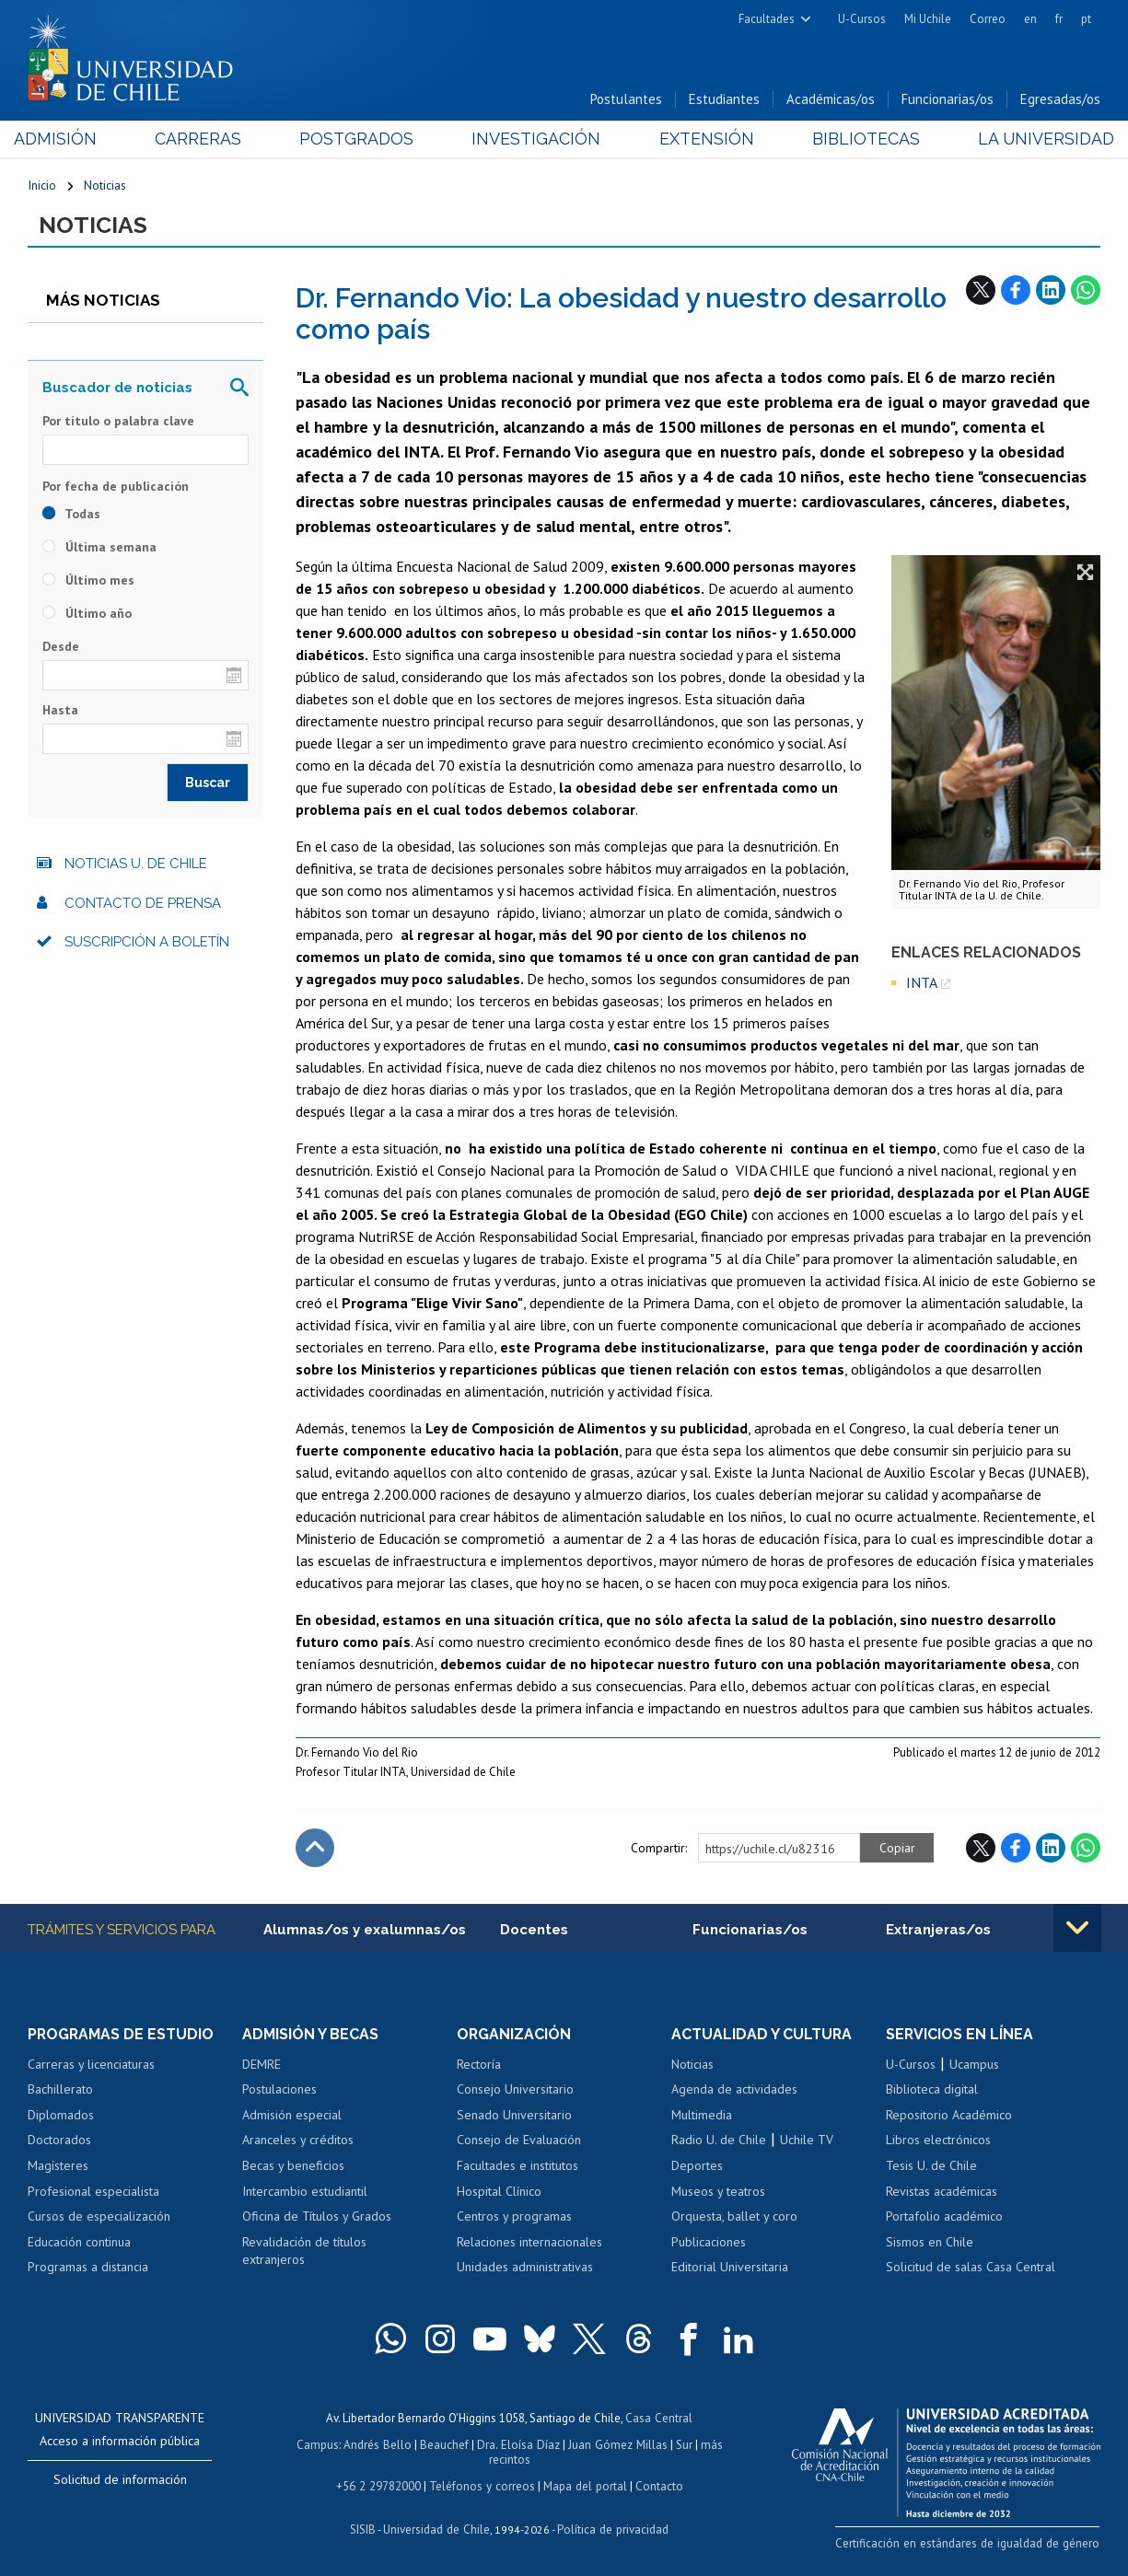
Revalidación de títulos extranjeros (304, 2251)
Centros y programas (514, 2217)
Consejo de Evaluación (519, 2140)
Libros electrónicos (938, 2140)
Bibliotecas (856, 139)
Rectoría (479, 2065)
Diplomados (61, 2115)
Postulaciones (279, 2090)
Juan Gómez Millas (616, 2444)
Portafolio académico (944, 2217)
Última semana (99, 547)
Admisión (69, 139)
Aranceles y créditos (298, 2140)
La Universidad (1031, 139)
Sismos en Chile (929, 2242)
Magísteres (58, 2166)
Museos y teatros (718, 2192)
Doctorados (59, 2140)
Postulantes (626, 100)
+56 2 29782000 (380, 2483)
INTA (921, 983)
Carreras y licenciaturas (91, 2065)
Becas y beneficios (293, 2166)
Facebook (1016, 290)
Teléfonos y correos (482, 2483)
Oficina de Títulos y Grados (316, 2217)
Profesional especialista (93, 2192)
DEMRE (261, 2065)
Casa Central (659, 2418)
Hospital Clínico (499, 2192)
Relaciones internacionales (529, 2242)
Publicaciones (708, 2242)
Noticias (105, 186)
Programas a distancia (88, 2267)
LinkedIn (1050, 290)
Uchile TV (806, 2140)
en (1030, 19)
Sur (681, 2444)
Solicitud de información (120, 2480)
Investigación (535, 139)
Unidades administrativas (525, 2267)
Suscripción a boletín (146, 942)
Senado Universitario (514, 2115)
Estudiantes (724, 100)
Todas (71, 513)
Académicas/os (830, 100)
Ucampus (974, 2065)
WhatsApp (1085, 290)
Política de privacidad (612, 2526)
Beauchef (445, 2444)
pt (1086, 19)
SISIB (365, 2526)
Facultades (766, 19)
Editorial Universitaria (729, 2267)
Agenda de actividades (734, 2090)
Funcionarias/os (947, 100)
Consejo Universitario (515, 2090)
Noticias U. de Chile (135, 864)
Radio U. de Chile (718, 2140)
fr (1059, 19)
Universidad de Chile (437, 2526)
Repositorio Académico (949, 2115)
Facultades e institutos (517, 2166)
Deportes (697, 2166)
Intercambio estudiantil (304, 2192)
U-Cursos (862, 19)
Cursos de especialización (99, 2217)
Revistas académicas (941, 2192)
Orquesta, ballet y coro (734, 2217)
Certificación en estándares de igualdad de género (971, 2543)
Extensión (701, 139)
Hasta (60, 710)
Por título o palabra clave (118, 421)
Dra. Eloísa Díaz (518, 2444)
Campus (319, 2444)
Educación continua (79, 2242)
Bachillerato (60, 2090)
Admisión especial (292, 2115)
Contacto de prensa (142, 903)
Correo (988, 19)
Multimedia (701, 2115)
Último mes (88, 580)
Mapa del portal (583, 2483)
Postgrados (361, 139)
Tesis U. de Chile (931, 2166)
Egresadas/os (1060, 100)
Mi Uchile (927, 19)
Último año (87, 613)
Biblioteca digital (932, 2090)
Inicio (42, 186)
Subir (315, 1848)
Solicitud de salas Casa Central (970, 2267)
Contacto (656, 2483)
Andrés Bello (379, 2444)
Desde (60, 646)
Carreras (207, 139)
